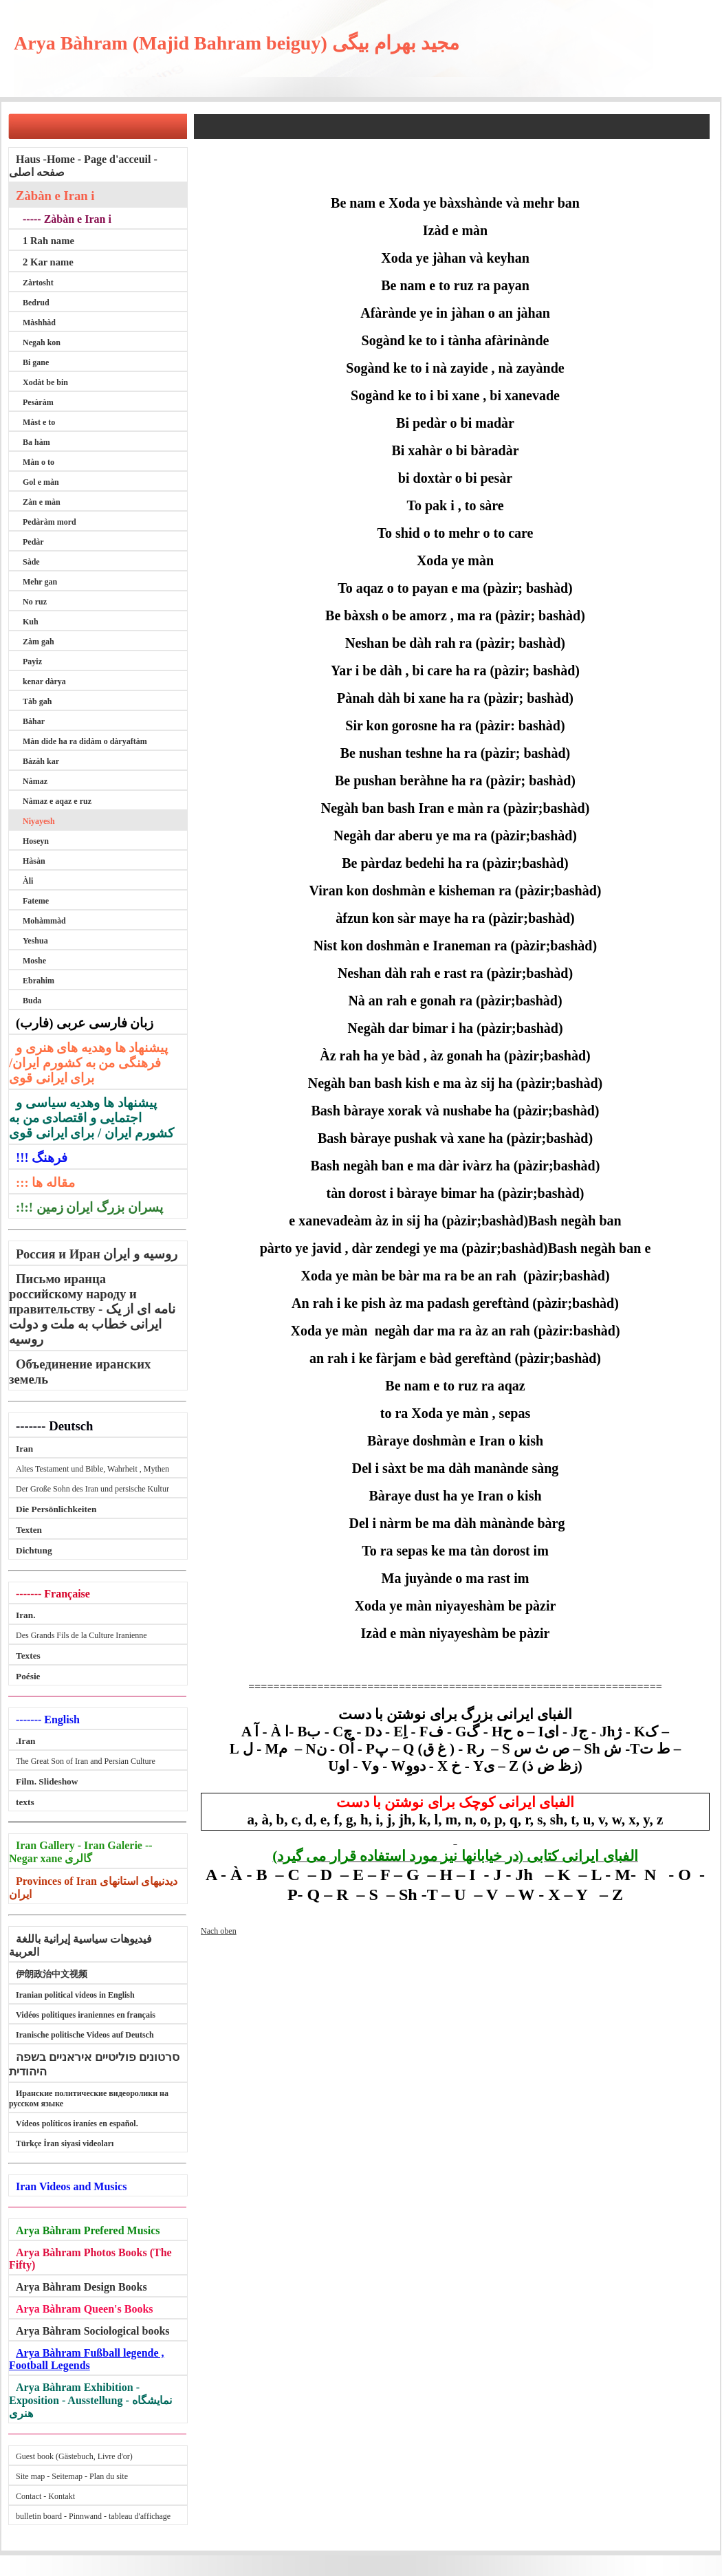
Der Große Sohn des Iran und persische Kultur (92, 1489)
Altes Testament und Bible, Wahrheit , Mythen (92, 1469)
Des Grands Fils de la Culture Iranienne (81, 1635)
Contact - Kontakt (45, 2496)
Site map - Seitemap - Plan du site (72, 2476)
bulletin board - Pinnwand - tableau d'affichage (93, 2516)
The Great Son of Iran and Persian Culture (85, 1761)
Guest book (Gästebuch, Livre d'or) (74, 2456)
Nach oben (219, 1931)
